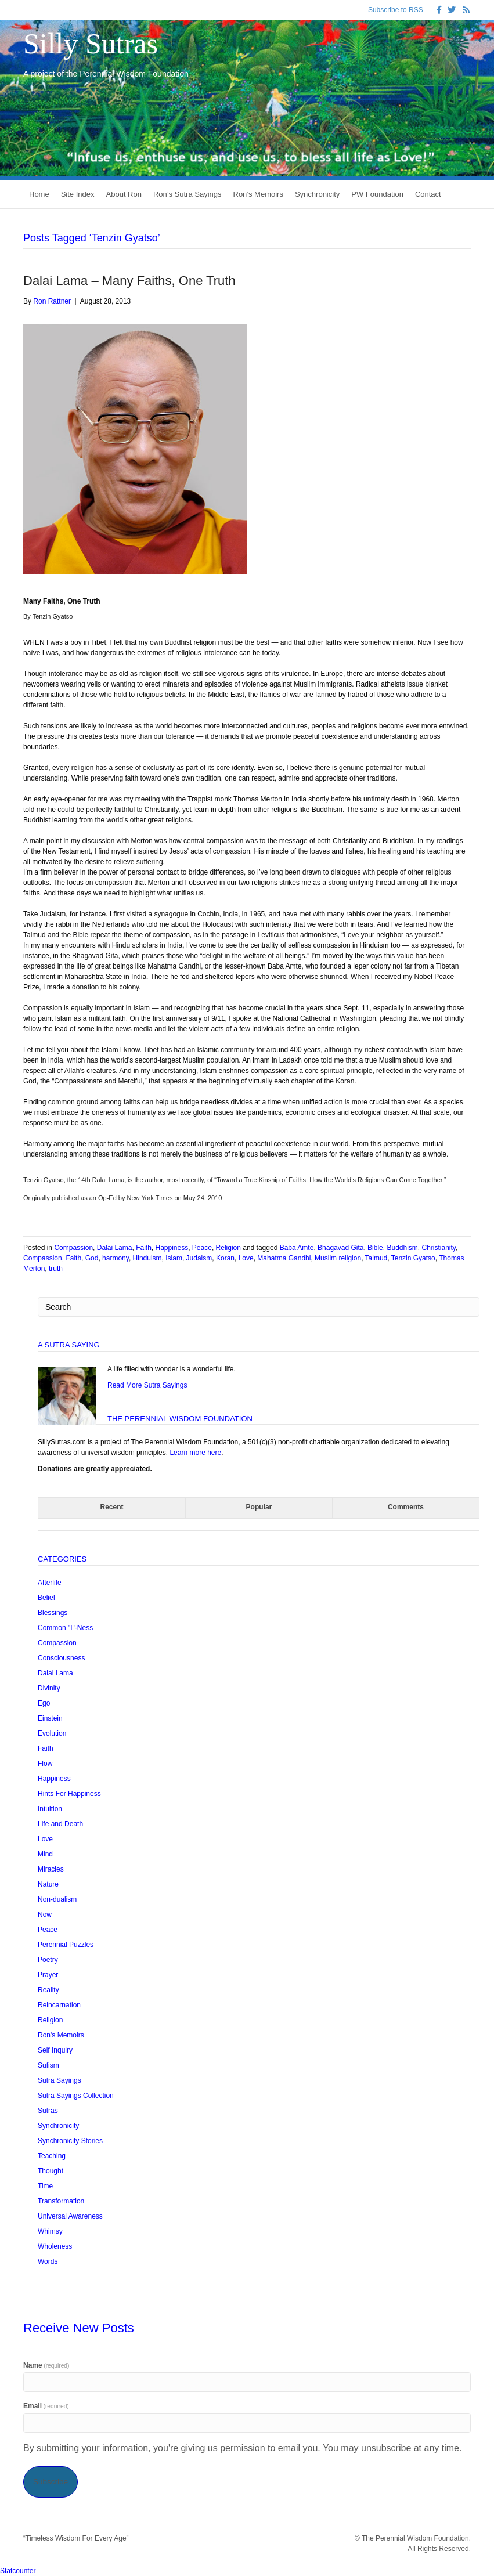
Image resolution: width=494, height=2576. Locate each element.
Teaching (52, 2156)
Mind (45, 1854)
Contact (428, 194)
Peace (202, 1248)
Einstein (50, 1718)
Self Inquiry (55, 2050)
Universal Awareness (70, 2216)
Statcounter (17, 2571)
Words (47, 2261)
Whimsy (50, 2231)
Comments (406, 1507)
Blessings (52, 1613)
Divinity (49, 1688)
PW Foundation (377, 194)
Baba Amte (297, 1248)
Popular (259, 1507)
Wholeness (55, 2246)
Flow (45, 1764)
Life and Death (60, 1824)
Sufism (48, 2065)
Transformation (61, 2201)
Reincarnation (59, 2005)
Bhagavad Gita (340, 1248)
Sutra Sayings (59, 2080)
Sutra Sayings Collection (76, 2095)
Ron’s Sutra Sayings (187, 194)
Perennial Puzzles (65, 1945)
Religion (228, 1248)
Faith (144, 1248)
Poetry (48, 1960)
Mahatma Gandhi (284, 1258)
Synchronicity (317, 194)
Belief (46, 1598)
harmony (115, 1258)
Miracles (51, 1869)
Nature (48, 1884)
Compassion (73, 1248)
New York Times (148, 1197)
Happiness (171, 1248)
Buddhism (402, 1248)
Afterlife (50, 1582)
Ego (44, 1703)
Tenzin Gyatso (413, 1258)
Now (45, 1914)
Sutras (48, 2111)
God (92, 1258)
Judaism (199, 1258)
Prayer (48, 1975)
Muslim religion (338, 1258)
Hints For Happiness (69, 1794)
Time (45, 2186)
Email (46, 2406)
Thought (50, 2171)
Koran (225, 1258)
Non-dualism (57, 1899)
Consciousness (61, 1658)
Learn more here (195, 1452)
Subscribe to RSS (395, 10)
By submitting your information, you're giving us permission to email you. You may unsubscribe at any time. (242, 2448)
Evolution (52, 1733)
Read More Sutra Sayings (147, 1385)
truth (56, 1268)
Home (39, 194)
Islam (173, 1258)
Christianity (439, 1248)
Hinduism (147, 1258)
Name (46, 2365)
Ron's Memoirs (61, 2035)
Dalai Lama (114, 1248)
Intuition (50, 1809)
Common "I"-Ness (65, 1628)
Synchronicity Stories (70, 2141)
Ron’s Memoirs (258, 194)
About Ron (124, 194)
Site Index (78, 194)
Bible (375, 1248)
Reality (48, 1990)
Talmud (376, 1258)
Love (246, 1258)
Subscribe (50, 2481)
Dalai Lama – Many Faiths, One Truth (129, 280)
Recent (111, 1507)
